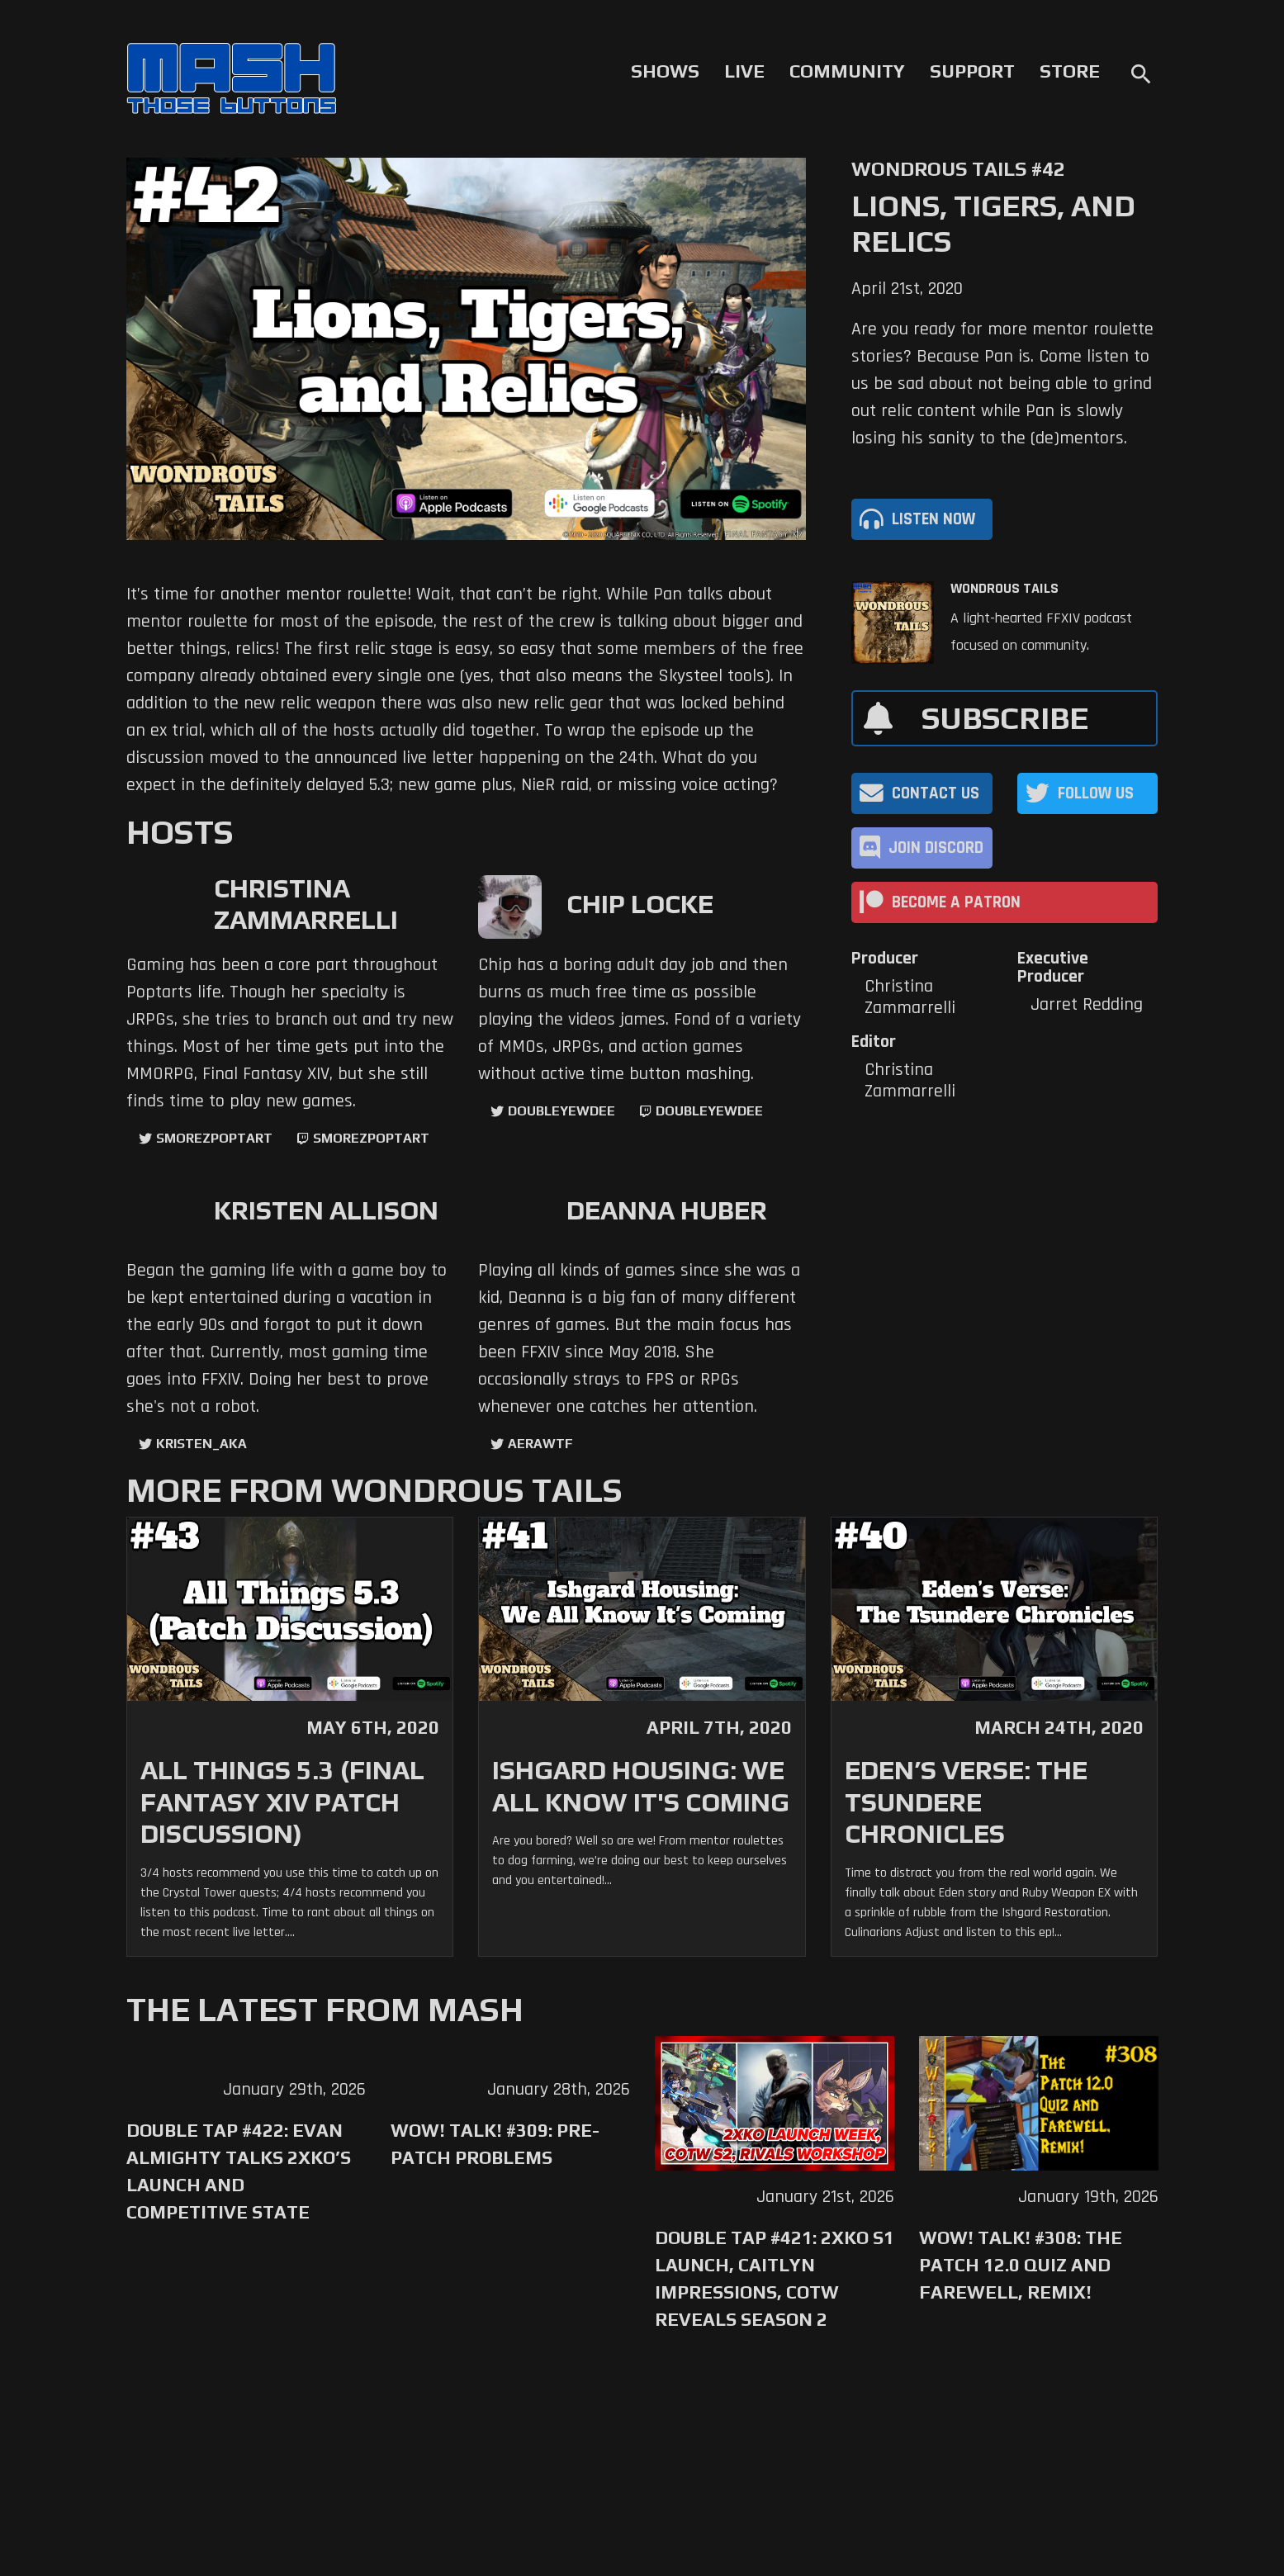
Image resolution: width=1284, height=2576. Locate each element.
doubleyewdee (561, 1111)
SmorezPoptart (214, 1138)
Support (972, 71)
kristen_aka (201, 1443)
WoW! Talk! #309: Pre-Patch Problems (495, 2143)
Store (1070, 71)
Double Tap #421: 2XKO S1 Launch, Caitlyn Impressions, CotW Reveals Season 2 (774, 2278)
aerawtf (540, 1443)
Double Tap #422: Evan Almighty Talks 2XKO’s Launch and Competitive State (238, 2171)
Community (847, 71)
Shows (665, 71)
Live (744, 71)
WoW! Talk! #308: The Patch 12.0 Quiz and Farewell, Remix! (1020, 2265)
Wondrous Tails (1004, 588)
